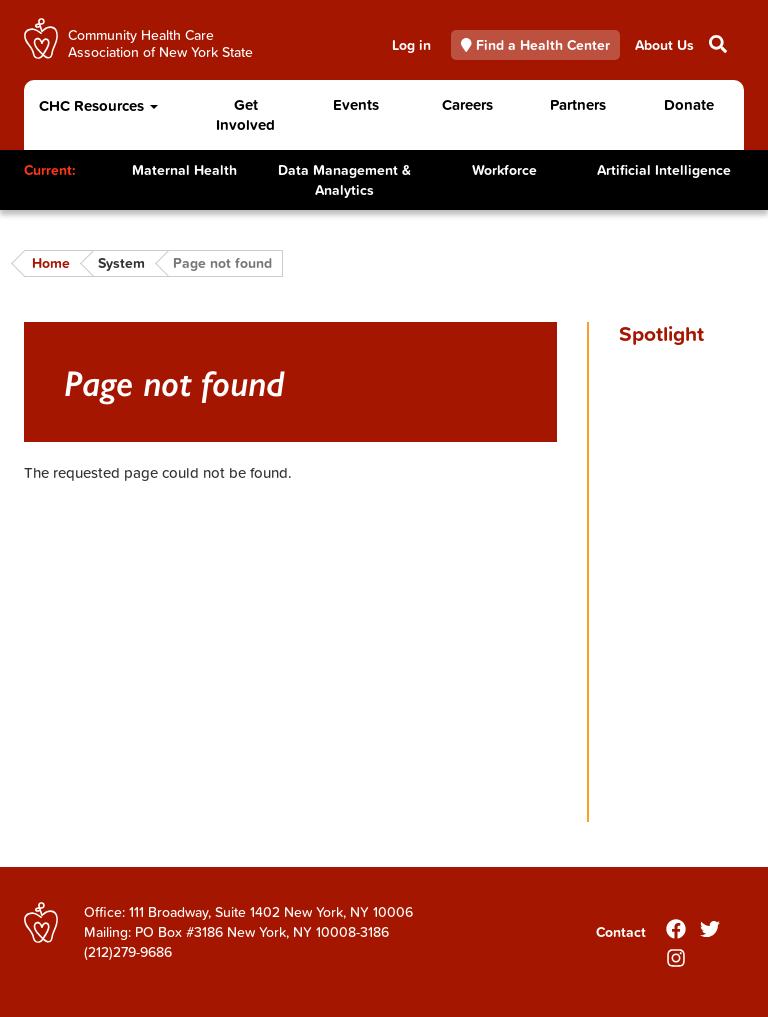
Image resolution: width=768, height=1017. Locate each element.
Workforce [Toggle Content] (504, 170)
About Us (664, 45)
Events (356, 104)
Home (51, 263)
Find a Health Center (536, 45)
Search (716, 44)
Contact (621, 932)
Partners (578, 104)
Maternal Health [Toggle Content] (184, 170)
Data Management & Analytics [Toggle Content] (344, 180)
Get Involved (245, 114)
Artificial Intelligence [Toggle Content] (664, 170)
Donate (689, 104)
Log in (411, 45)
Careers (467, 104)
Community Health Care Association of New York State (160, 42)
